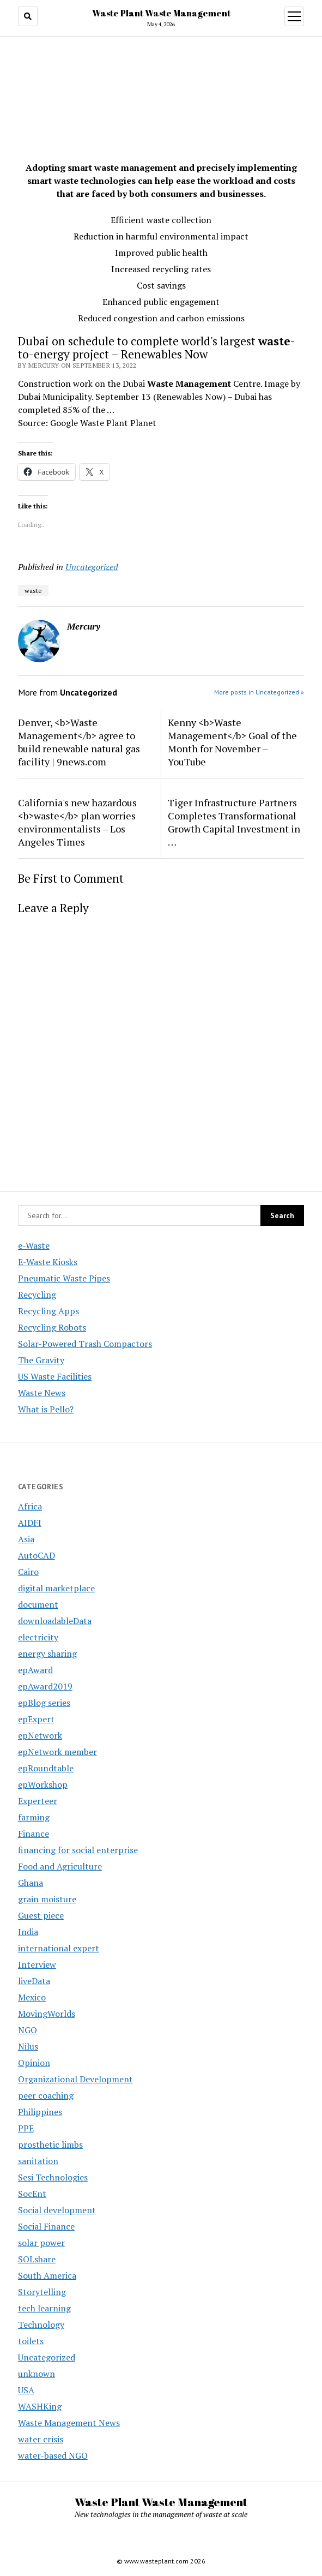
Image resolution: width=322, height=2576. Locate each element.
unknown (36, 2374)
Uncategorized (91, 567)
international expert (58, 1948)
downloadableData (55, 1621)
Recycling (37, 1295)
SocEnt (32, 2194)
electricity (38, 1637)
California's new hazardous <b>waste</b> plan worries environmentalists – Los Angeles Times (77, 822)
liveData (34, 1981)
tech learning (44, 2308)
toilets (31, 2341)
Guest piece (41, 1915)
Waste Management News (69, 2423)
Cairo (28, 1572)
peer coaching (46, 2095)
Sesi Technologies (53, 2177)
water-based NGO (53, 2455)
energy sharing (47, 1654)
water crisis (40, 2439)
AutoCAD (36, 1555)
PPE (26, 2128)
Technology (41, 2325)
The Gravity (41, 1360)
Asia (26, 1539)
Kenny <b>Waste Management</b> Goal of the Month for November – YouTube (232, 742)
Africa (30, 1506)
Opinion (34, 2063)
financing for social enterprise (78, 1850)
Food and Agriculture (60, 1866)
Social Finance (46, 2226)
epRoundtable (46, 1768)
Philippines (40, 2112)
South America (47, 2275)
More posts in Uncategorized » (259, 692)
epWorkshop (43, 1784)
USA (26, 2390)
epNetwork (40, 1735)
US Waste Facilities (55, 1376)
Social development (57, 2210)
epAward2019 (45, 1686)
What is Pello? (46, 1409)
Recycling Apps (48, 1311)
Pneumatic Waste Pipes (64, 1278)
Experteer (37, 1801)
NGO (27, 2030)
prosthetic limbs (50, 2144)
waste (33, 590)
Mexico (32, 1997)
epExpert (36, 1719)
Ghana (30, 1883)
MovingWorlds (46, 2014)
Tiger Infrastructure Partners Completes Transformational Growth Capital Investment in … (234, 822)
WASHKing (40, 2406)
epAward (35, 1670)
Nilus (28, 2046)
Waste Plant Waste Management (161, 13)
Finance (33, 1834)
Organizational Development (75, 2079)
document (38, 1604)
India (28, 1932)
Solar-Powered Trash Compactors (85, 1344)
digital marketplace (56, 1588)
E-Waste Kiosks (47, 1262)
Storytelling (42, 2292)
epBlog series (44, 1703)
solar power (41, 2243)
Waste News (41, 1393)
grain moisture (47, 1899)
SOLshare (37, 2259)
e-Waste (34, 1245)
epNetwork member (57, 1752)
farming (34, 1817)
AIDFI (29, 1523)
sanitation (38, 2161)
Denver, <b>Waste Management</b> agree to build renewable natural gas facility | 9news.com (79, 742)
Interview (37, 1964)
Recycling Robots (52, 1327)
